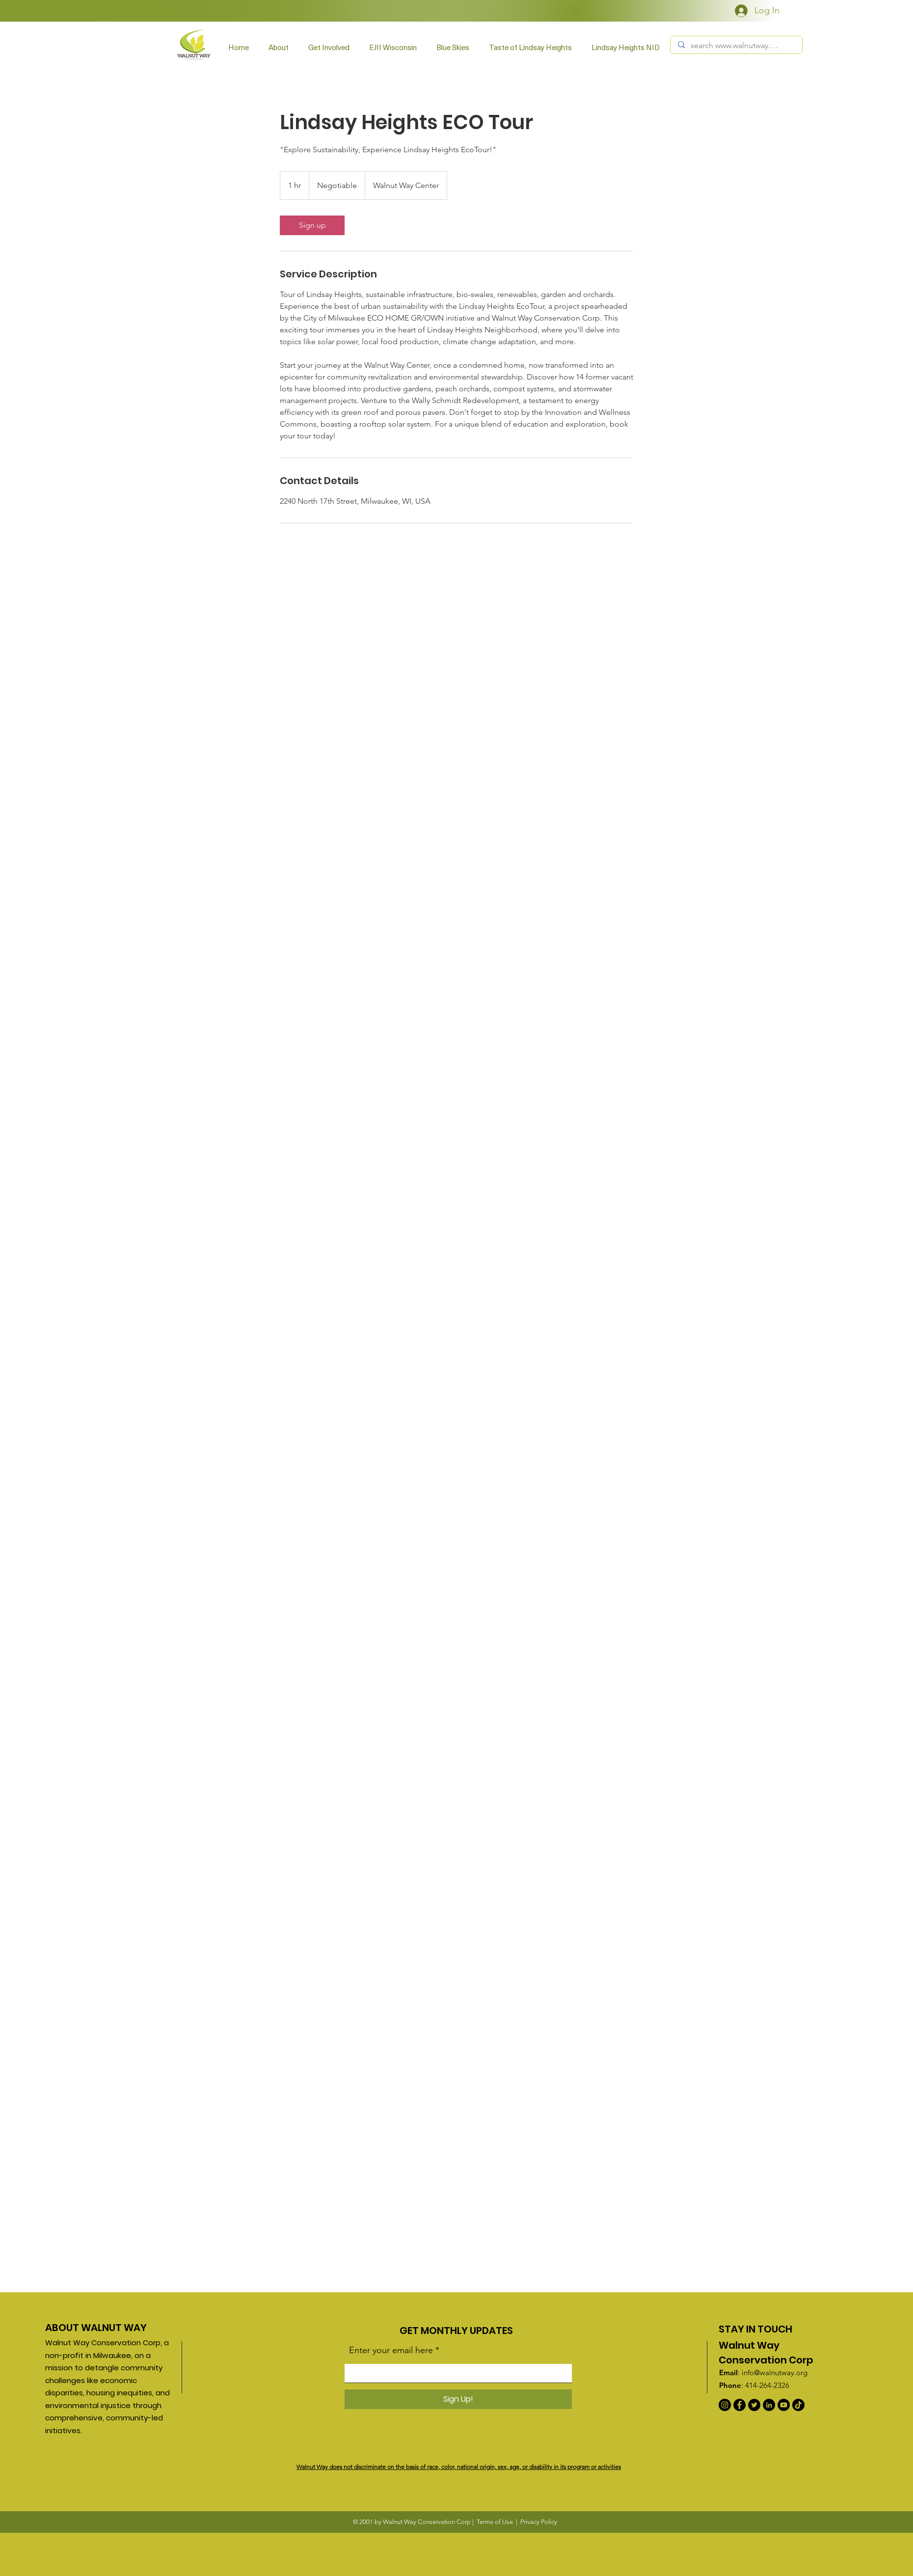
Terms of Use (495, 2521)
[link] (312, 225)
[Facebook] (739, 2405)
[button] (329, 47)
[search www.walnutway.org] (736, 45)
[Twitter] (754, 2405)
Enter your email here (391, 2350)
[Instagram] (725, 2405)
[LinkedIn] (769, 2405)
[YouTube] (784, 2405)
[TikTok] (798, 2405)
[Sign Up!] (458, 2399)
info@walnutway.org (774, 2372)
